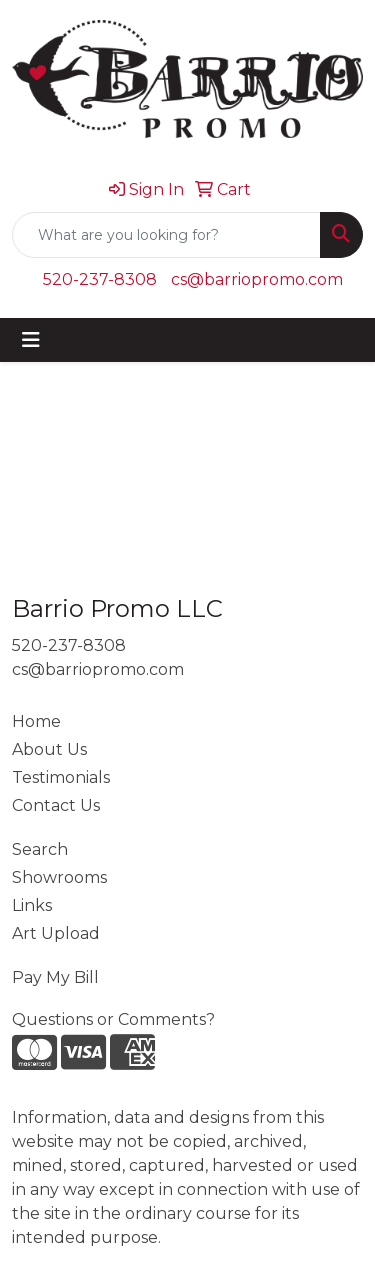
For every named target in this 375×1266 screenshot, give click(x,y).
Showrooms (59, 877)
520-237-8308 (100, 279)
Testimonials (61, 777)
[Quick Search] (166, 235)
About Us (49, 749)
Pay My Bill (55, 977)
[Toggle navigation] (31, 340)
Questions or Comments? (113, 1019)
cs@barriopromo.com (257, 279)
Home (36, 721)
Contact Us (56, 805)
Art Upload (56, 933)
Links (32, 905)
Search (40, 849)
